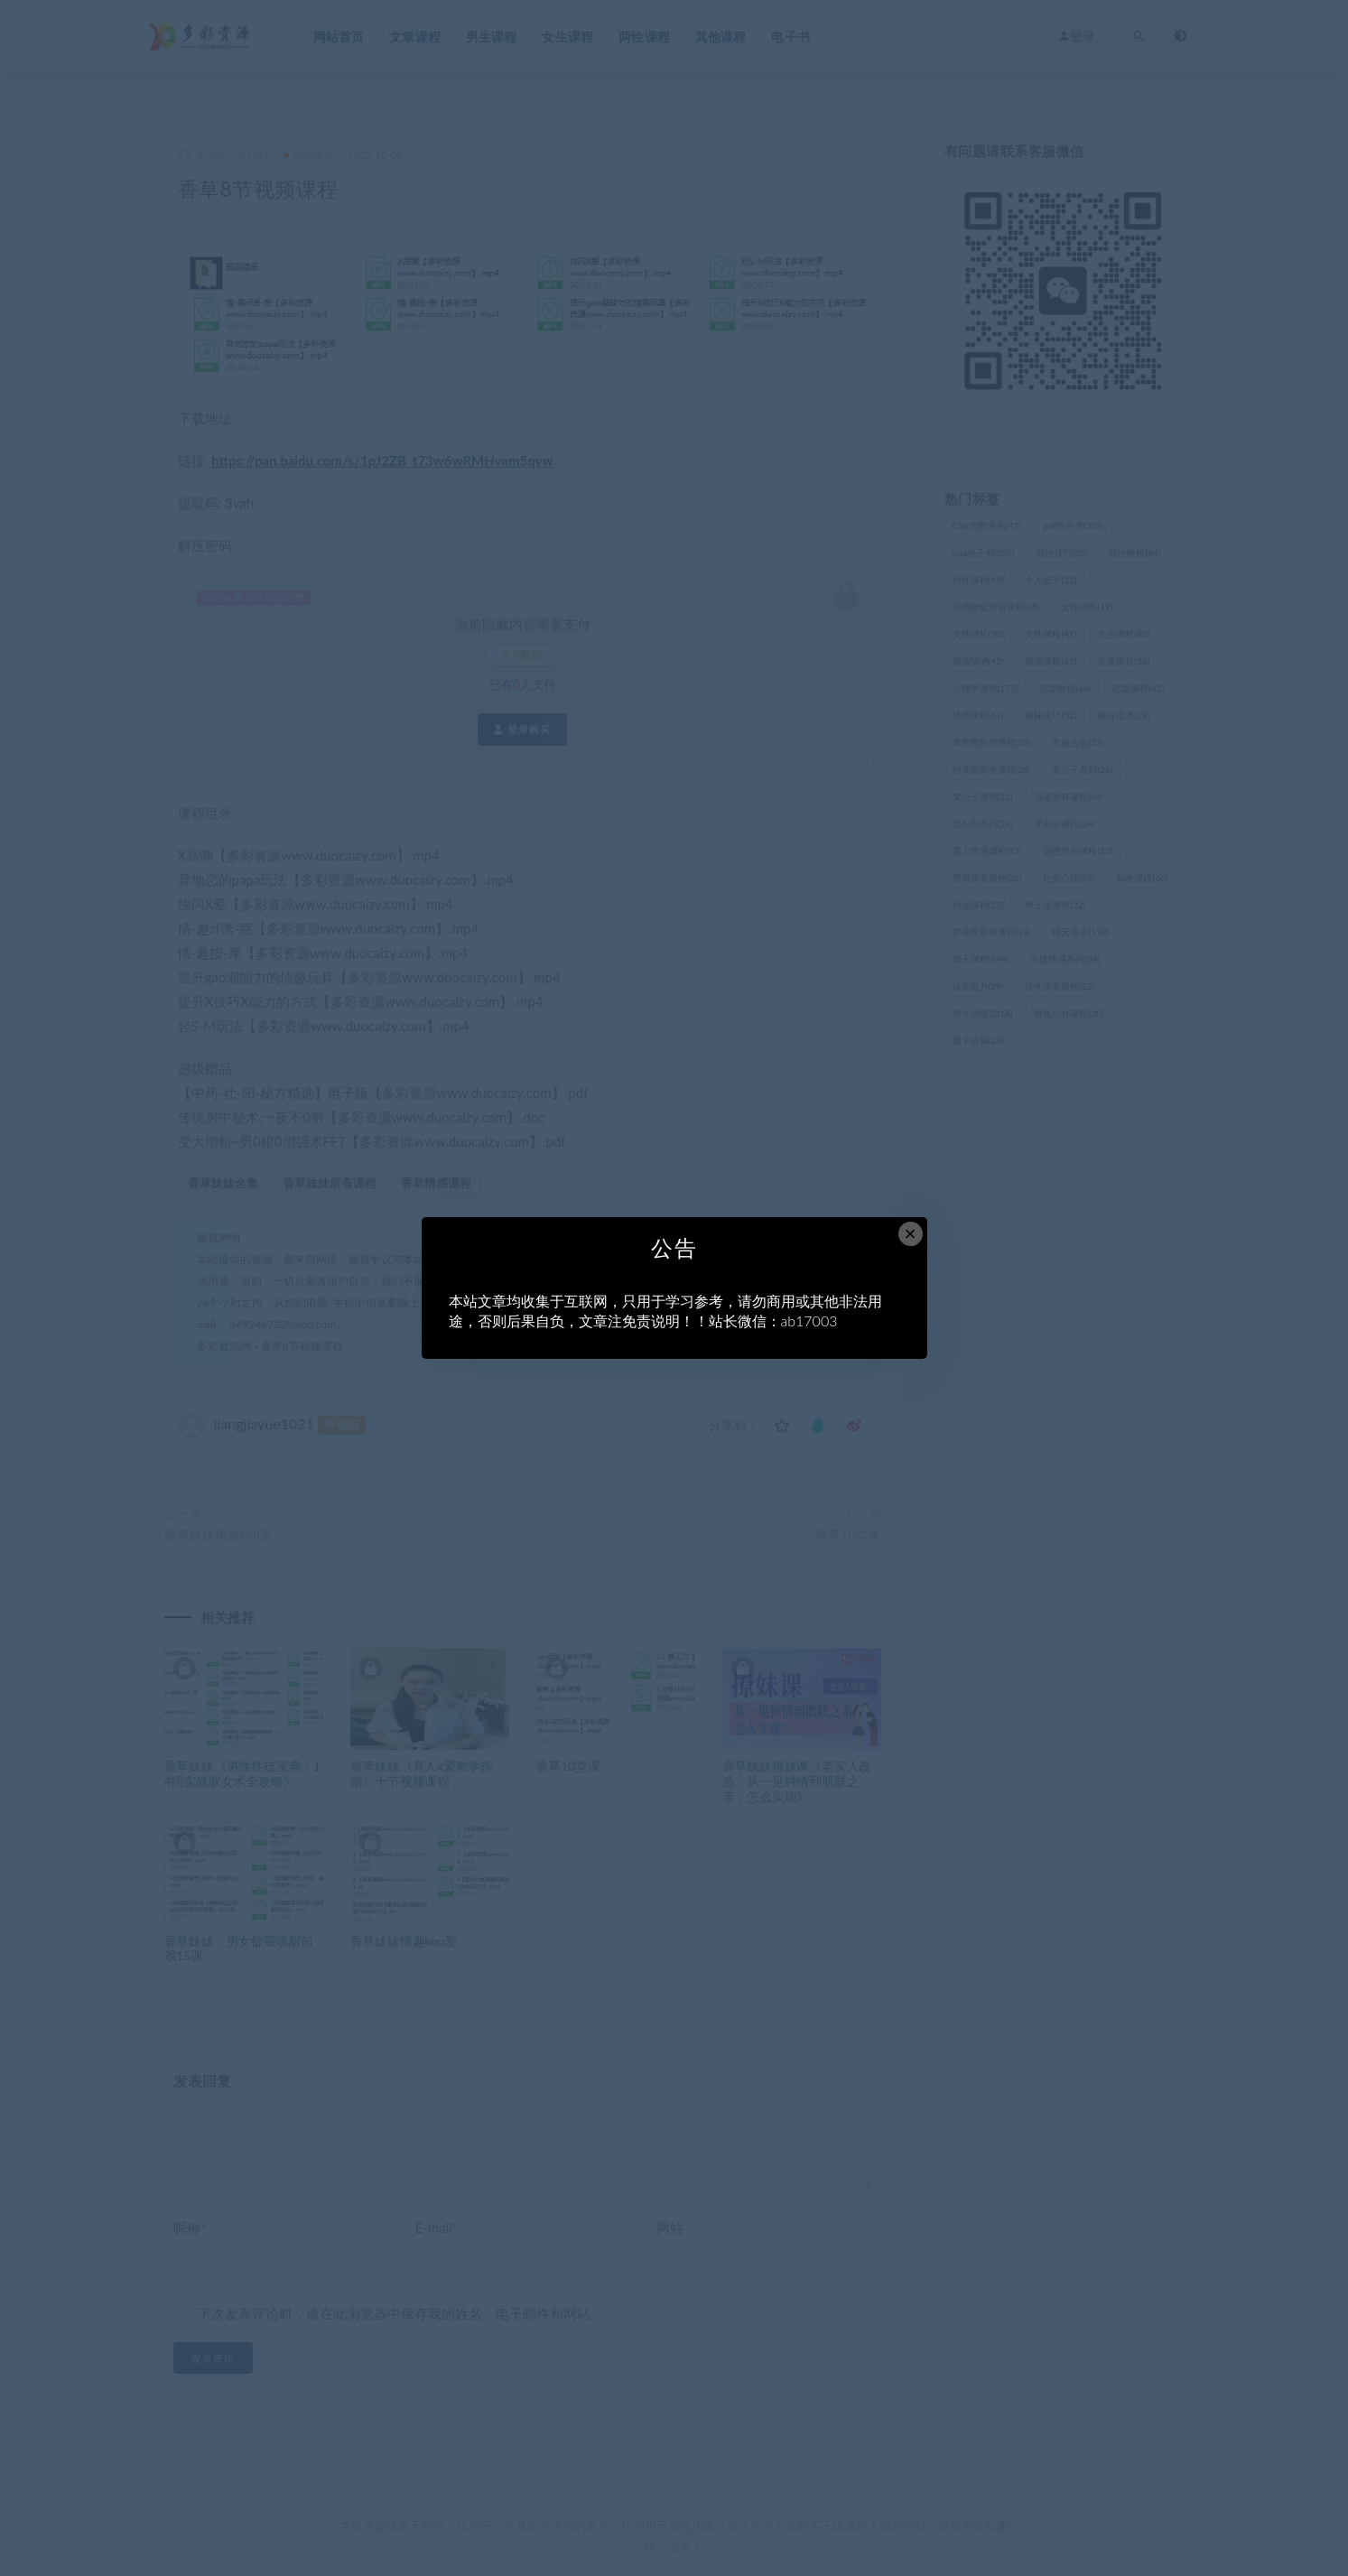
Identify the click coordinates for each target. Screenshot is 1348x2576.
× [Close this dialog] (910, 1234)
